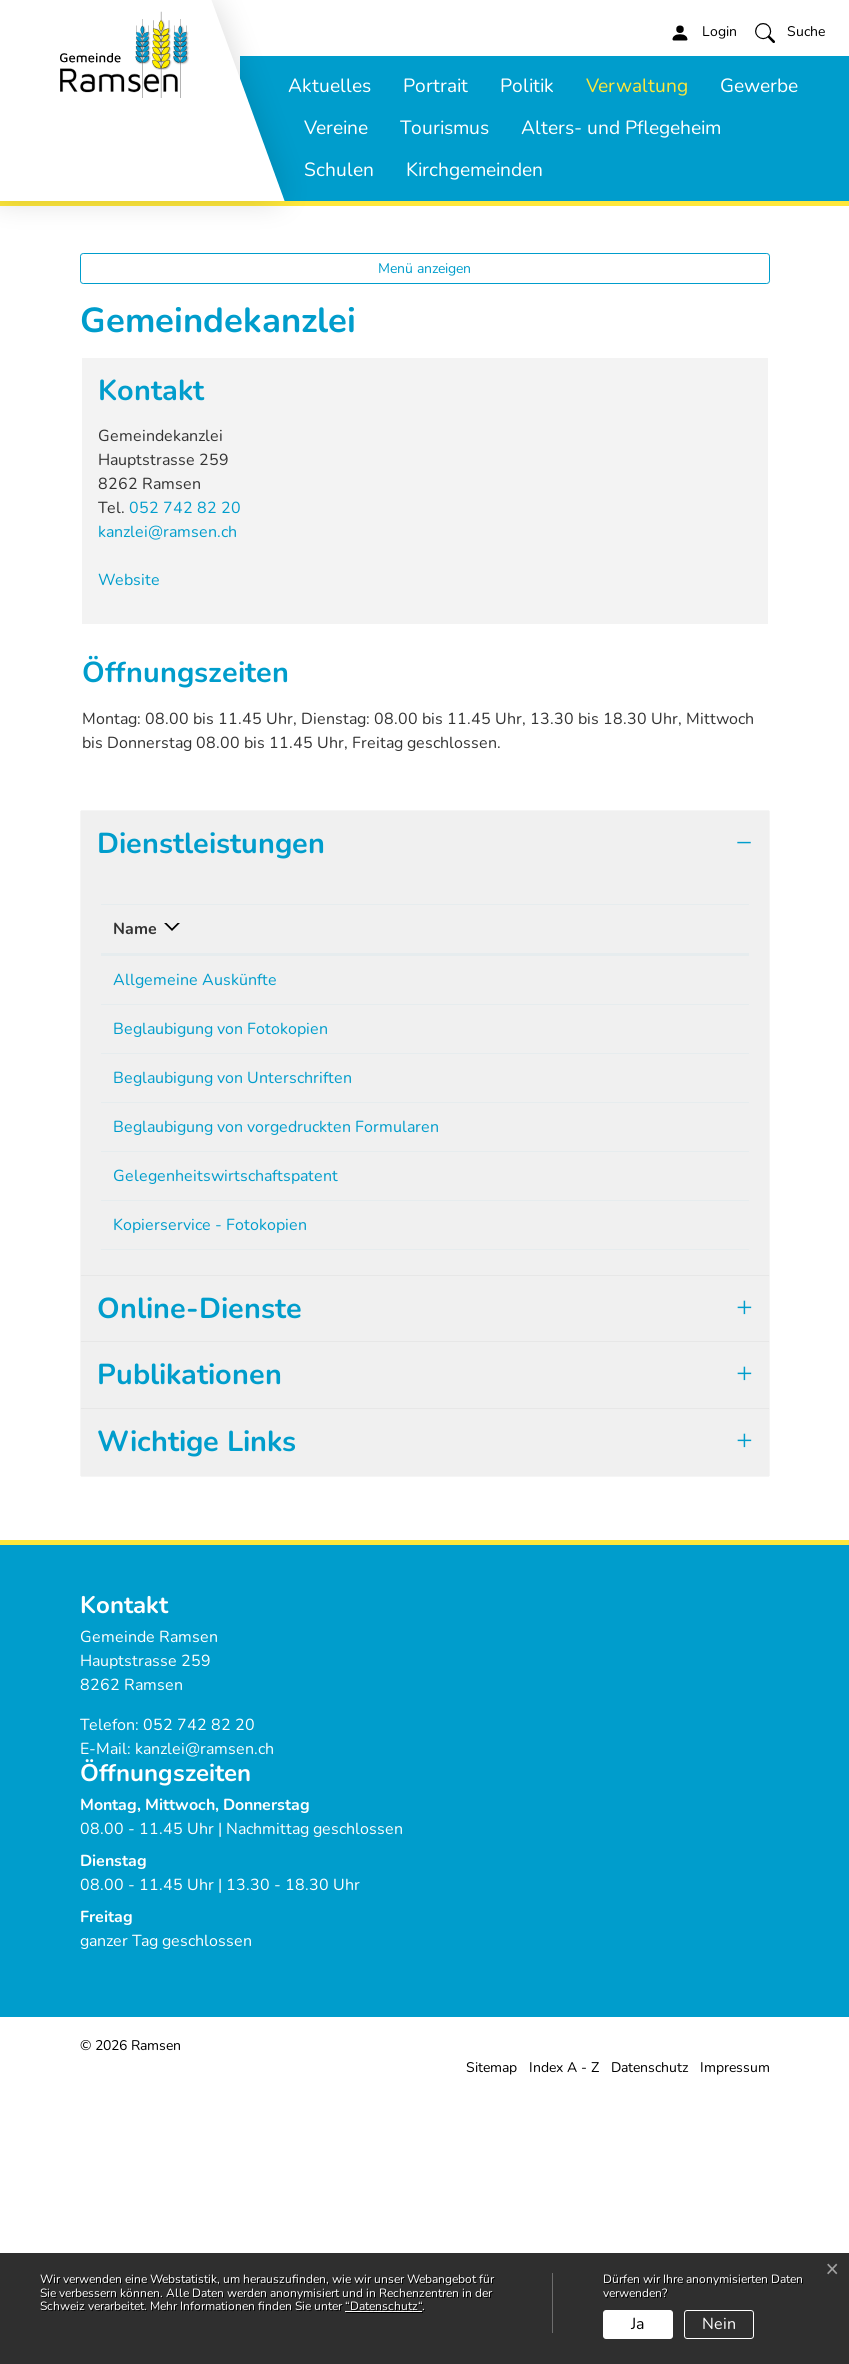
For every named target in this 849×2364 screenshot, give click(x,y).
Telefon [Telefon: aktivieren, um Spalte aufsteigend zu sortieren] (650, 1199)
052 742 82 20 (185, 779)
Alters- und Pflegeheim (621, 128)
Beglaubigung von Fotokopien (220, 1299)
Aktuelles (329, 86)
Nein (719, 2324)
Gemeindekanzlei (529, 1250)
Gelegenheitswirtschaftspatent (225, 1446)
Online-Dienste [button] (199, 1578)
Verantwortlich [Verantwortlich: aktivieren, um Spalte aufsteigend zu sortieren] (522, 1199)
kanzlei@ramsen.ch (167, 803)
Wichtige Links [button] (196, 1711)
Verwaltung (637, 86)
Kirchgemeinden (474, 170)
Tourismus (444, 128)
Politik (527, 86)
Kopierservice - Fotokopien (210, 1495)
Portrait (435, 86)
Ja (637, 2324)
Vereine (336, 128)
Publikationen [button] (189, 1644)
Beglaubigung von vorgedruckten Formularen (276, 1397)
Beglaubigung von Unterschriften (232, 1348)
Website (139, 851)
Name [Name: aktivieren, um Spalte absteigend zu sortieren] (135, 1199)
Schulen (339, 170)
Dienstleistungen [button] (211, 1113)
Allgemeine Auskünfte (195, 1250)
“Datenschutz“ (383, 2306)
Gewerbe (759, 86)
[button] (790, 32)
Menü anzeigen (424, 538)
